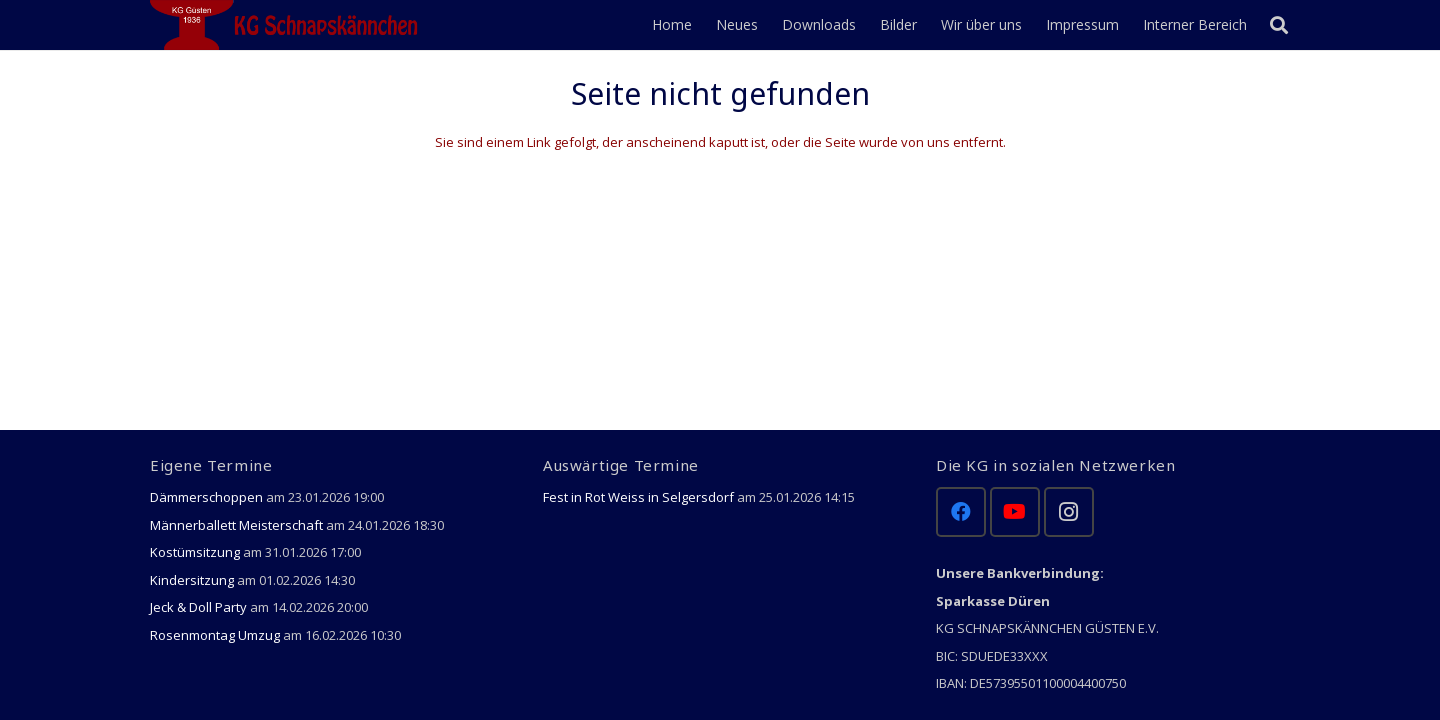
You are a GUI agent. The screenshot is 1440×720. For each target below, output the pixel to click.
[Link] (287, 25)
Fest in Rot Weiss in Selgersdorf (638, 497)
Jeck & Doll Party (198, 607)
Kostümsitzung (195, 552)
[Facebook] (961, 512)
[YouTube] (1015, 512)
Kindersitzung (192, 580)
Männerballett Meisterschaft (236, 525)
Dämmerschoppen (206, 497)
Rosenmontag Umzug (215, 635)
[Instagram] (1069, 512)
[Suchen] (1279, 25)
